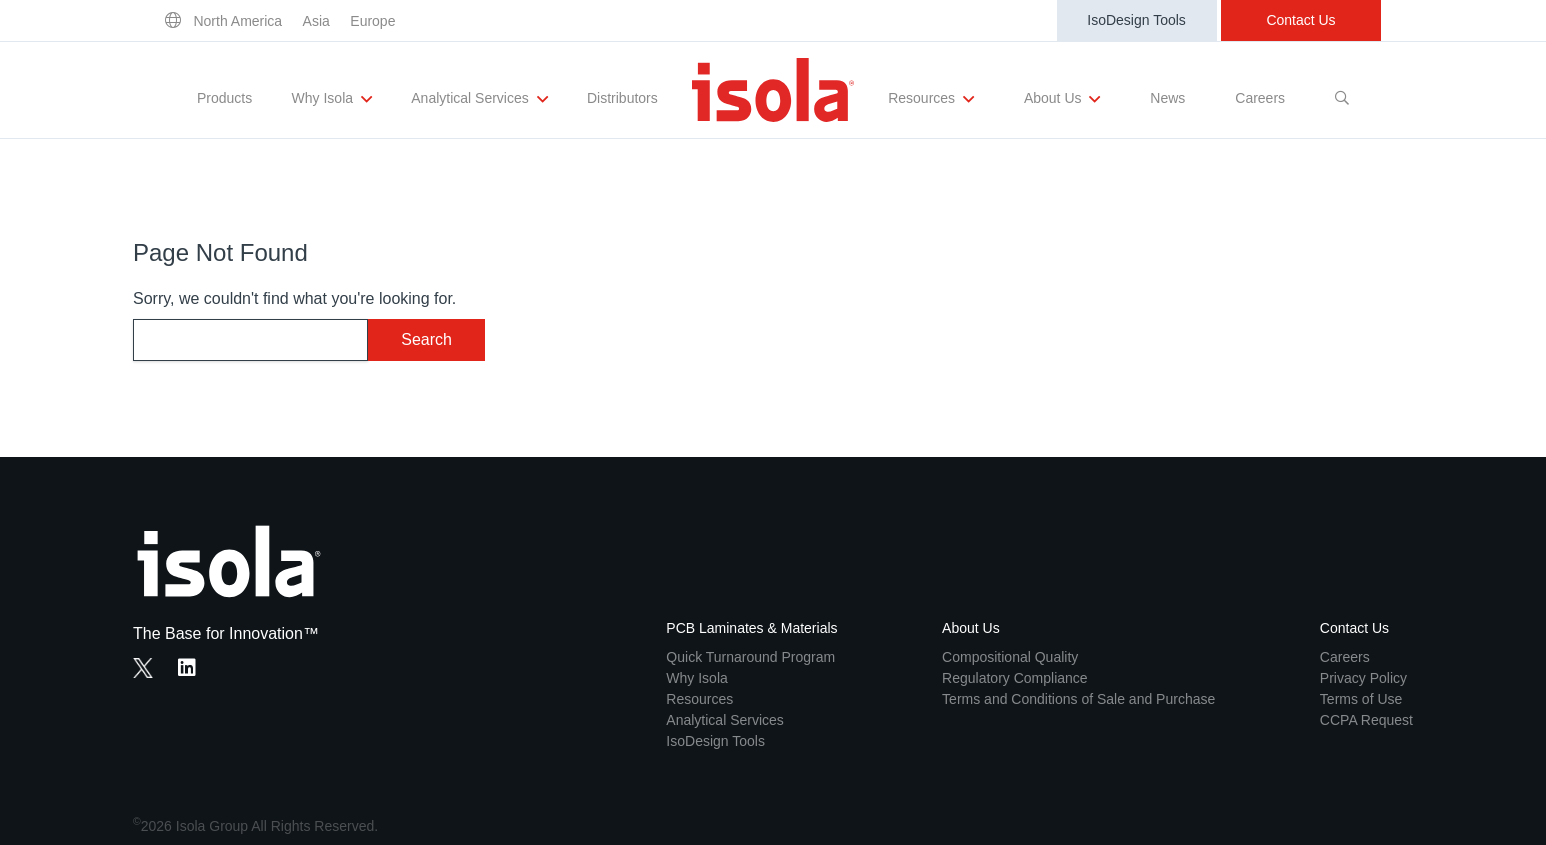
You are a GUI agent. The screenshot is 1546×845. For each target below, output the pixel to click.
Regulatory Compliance (1015, 678)
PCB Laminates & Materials (751, 628)
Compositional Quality (1010, 657)
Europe (372, 21)
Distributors (622, 98)
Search (426, 339)
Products (224, 98)
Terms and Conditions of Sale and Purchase (1078, 699)
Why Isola (332, 99)
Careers (1260, 98)
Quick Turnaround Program (750, 657)
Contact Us (1300, 20)
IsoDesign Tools (1136, 20)
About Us (1062, 99)
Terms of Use (1361, 699)
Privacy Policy (1363, 678)
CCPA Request (1366, 720)
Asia (316, 21)
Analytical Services (479, 99)
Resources (931, 99)
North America (237, 21)
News (1167, 98)
